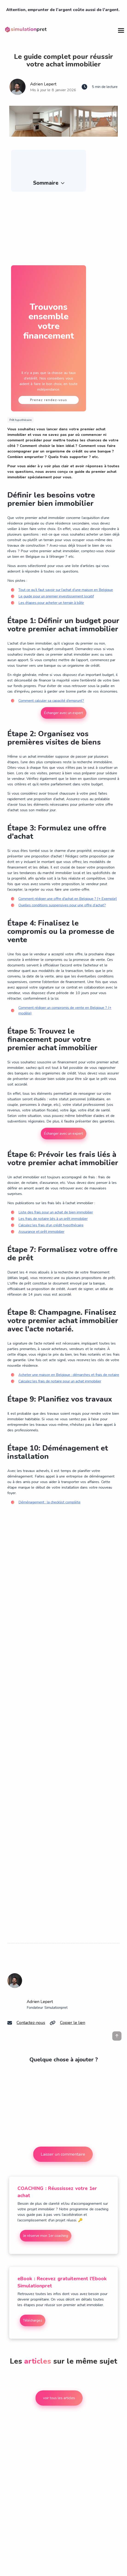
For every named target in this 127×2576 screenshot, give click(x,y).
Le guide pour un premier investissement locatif (56, 596)
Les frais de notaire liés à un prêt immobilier (53, 1218)
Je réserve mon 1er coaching (45, 2235)
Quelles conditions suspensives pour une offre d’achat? (62, 905)
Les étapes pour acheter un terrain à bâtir (51, 602)
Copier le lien (72, 2022)
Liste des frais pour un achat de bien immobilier (55, 1212)
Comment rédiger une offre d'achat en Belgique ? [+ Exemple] (67, 898)
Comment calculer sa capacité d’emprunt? (51, 700)
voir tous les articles (59, 2398)
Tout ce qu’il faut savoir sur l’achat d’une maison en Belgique (65, 589)
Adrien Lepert (43, 84)
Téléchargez (32, 2320)
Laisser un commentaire (63, 2154)
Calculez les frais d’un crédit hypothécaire (51, 1225)
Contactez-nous (31, 2022)
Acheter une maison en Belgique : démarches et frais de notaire (68, 1374)
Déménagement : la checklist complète (49, 1502)
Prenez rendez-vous (48, 400)
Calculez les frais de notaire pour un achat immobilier (59, 1381)
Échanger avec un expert (63, 712)
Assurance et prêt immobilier (41, 1231)
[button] (121, 30)
